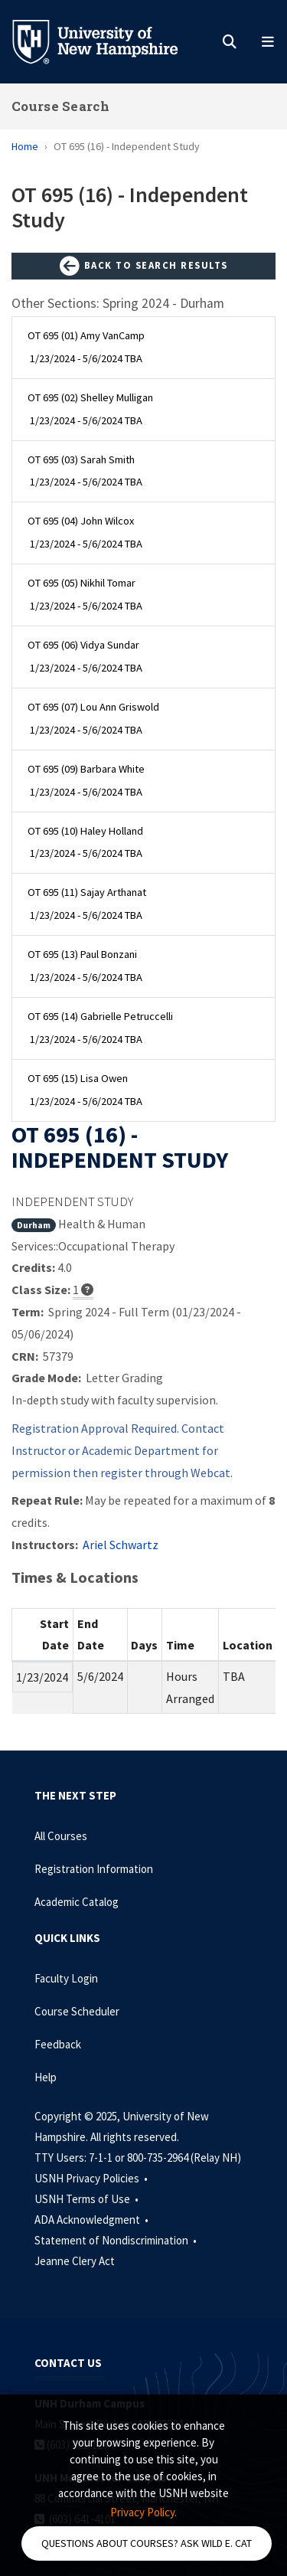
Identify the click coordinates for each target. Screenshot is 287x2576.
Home (24, 146)
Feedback (57, 2044)
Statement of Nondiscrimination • (116, 2240)
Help (45, 2077)
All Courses (60, 1836)
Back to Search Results (144, 266)
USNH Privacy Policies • (92, 2178)
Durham (34, 1225)
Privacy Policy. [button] (143, 2512)
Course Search (60, 106)
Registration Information (93, 1869)
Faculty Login (66, 1978)
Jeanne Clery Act (74, 2261)
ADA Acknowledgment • (92, 2219)
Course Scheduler (76, 2011)
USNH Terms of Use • (87, 2199)
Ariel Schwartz (120, 1544)
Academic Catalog (76, 1901)
